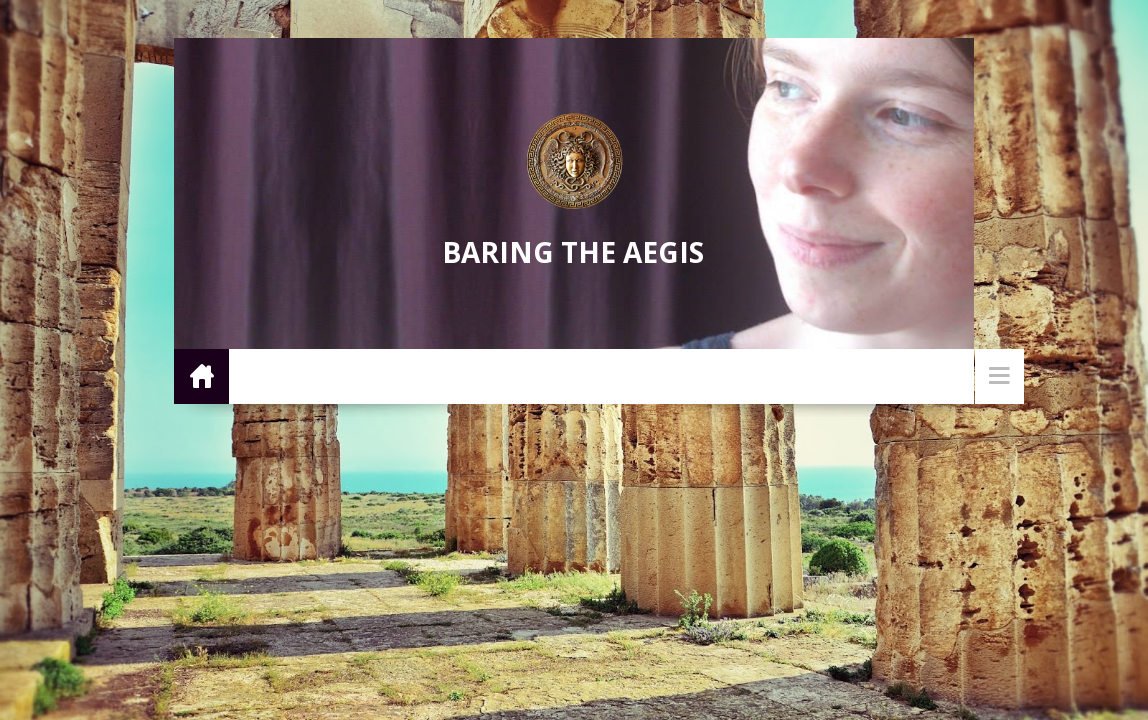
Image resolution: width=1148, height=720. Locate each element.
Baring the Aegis (573, 252)
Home (201, 375)
